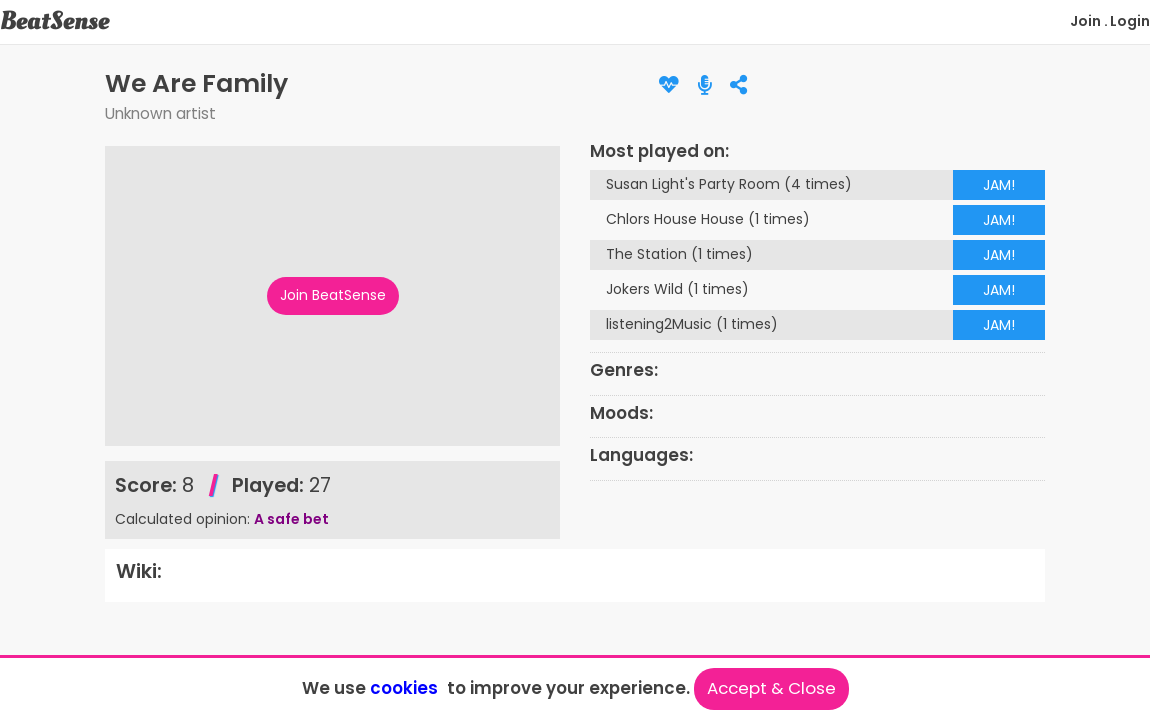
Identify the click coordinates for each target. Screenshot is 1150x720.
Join (1085, 21)
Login (1130, 21)
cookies (404, 688)
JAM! (999, 185)
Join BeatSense (333, 295)
